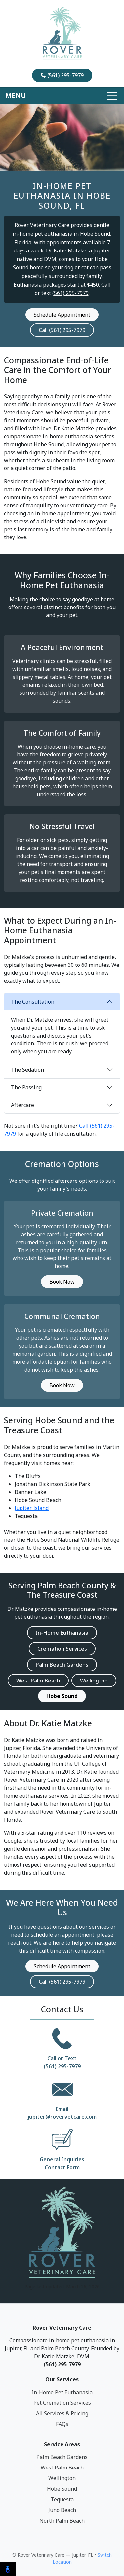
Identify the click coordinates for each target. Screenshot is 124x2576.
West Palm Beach (38, 1680)
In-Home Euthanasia (62, 1632)
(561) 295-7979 (62, 75)
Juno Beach (62, 2510)
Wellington (94, 1680)
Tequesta (62, 2499)
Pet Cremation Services (62, 2402)
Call (51, 2058)
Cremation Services (62, 1648)
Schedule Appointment (62, 314)
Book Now (62, 1281)
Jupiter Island (32, 1508)
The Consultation (32, 1001)
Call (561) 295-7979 (62, 330)
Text (70, 2058)
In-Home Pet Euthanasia (62, 2392)
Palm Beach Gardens (62, 1664)
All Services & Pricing (62, 2413)
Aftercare (22, 1105)
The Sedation (27, 1069)
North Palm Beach (62, 2520)
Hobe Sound (62, 2488)
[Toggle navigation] (62, 95)
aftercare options (76, 1180)
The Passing (26, 1087)
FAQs (62, 2424)
